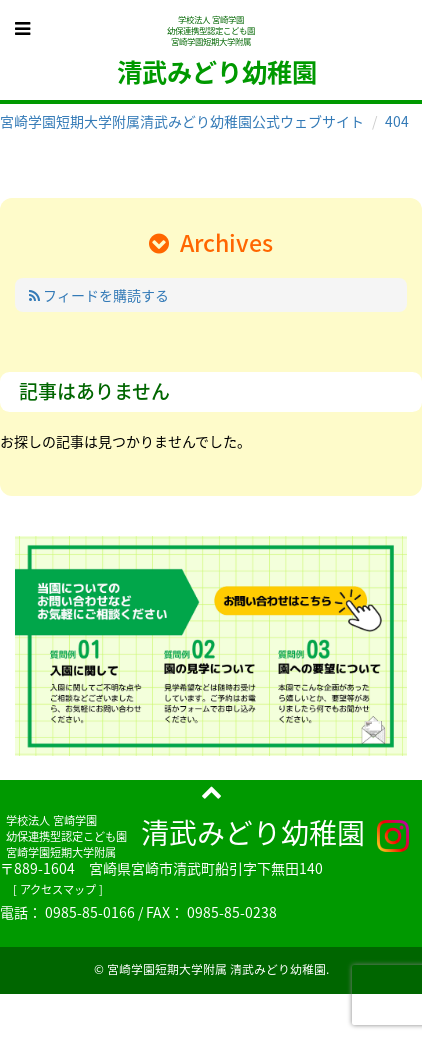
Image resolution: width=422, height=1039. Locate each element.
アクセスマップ (58, 889)
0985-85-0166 (90, 912)
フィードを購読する (99, 295)
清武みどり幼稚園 (253, 832)
